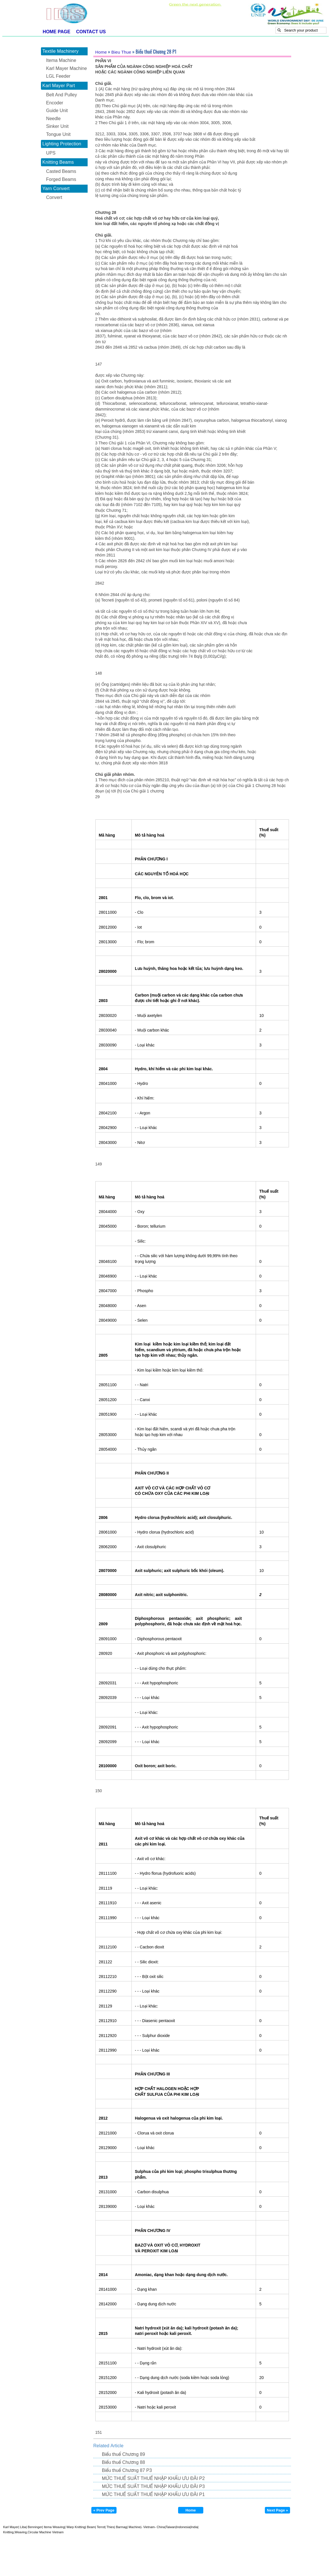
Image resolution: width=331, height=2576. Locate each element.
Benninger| (35, 2527)
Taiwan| (171, 2527)
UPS (51, 153)
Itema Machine (61, 60)
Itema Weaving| (54, 2527)
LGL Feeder (58, 76)
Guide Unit (57, 110)
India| (194, 2527)
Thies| (110, 2527)
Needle (53, 118)
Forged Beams (61, 179)
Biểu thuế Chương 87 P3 (127, 2470)
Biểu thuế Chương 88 (123, 2462)
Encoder (54, 102)
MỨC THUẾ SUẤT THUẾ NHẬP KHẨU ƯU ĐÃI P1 (153, 2494)
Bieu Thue (121, 52)
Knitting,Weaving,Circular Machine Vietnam (33, 2532)
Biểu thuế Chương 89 (123, 2454)
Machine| (134, 2527)
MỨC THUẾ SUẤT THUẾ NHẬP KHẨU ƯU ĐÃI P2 (153, 2478)
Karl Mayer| (11, 2527)
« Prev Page (104, 2510)
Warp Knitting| (76, 2527)
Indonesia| (183, 2527)
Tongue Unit (58, 134)
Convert (54, 197)
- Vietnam (148, 2527)
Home (101, 52)
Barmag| (121, 2527)
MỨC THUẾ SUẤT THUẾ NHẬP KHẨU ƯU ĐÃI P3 (153, 2486)
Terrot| (101, 2527)
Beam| (91, 2527)
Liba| (23, 2527)
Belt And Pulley (61, 94)
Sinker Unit (57, 126)
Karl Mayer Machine (66, 68)
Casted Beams (61, 171)
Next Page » (277, 2510)
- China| (160, 2527)
